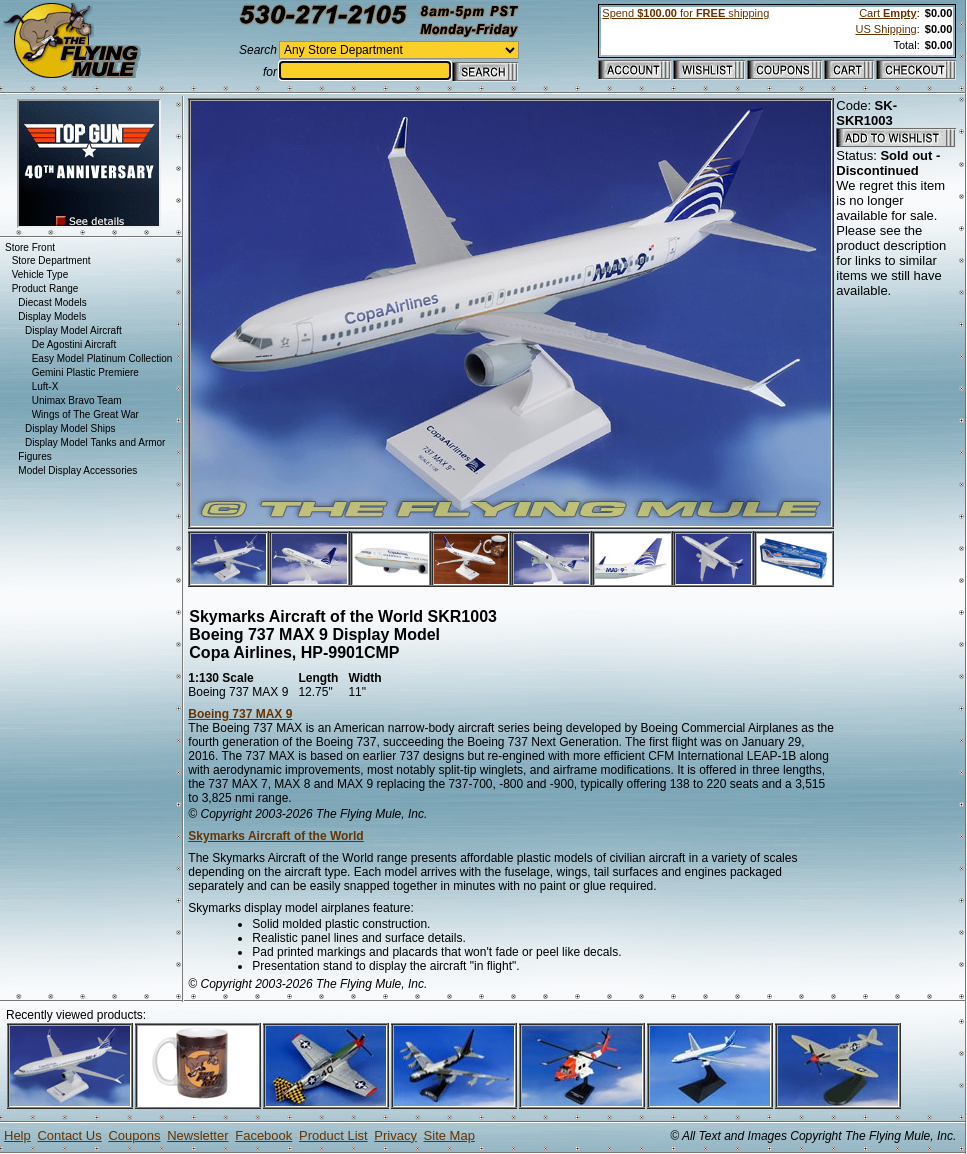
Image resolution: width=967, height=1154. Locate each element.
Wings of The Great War (85, 414)
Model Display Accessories (77, 470)
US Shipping (885, 29)
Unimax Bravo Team (77, 400)
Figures (34, 456)
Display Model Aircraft (73, 330)
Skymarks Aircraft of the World (275, 836)
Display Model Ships (70, 428)
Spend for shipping (685, 13)
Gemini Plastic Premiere (85, 372)
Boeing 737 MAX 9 (240, 714)
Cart (887, 13)
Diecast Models (52, 302)
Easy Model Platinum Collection (102, 358)
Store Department (51, 260)
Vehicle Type (40, 274)
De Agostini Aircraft (74, 344)
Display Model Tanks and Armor (95, 442)
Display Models (52, 316)
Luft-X (45, 386)
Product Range (45, 288)
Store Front (30, 247)
